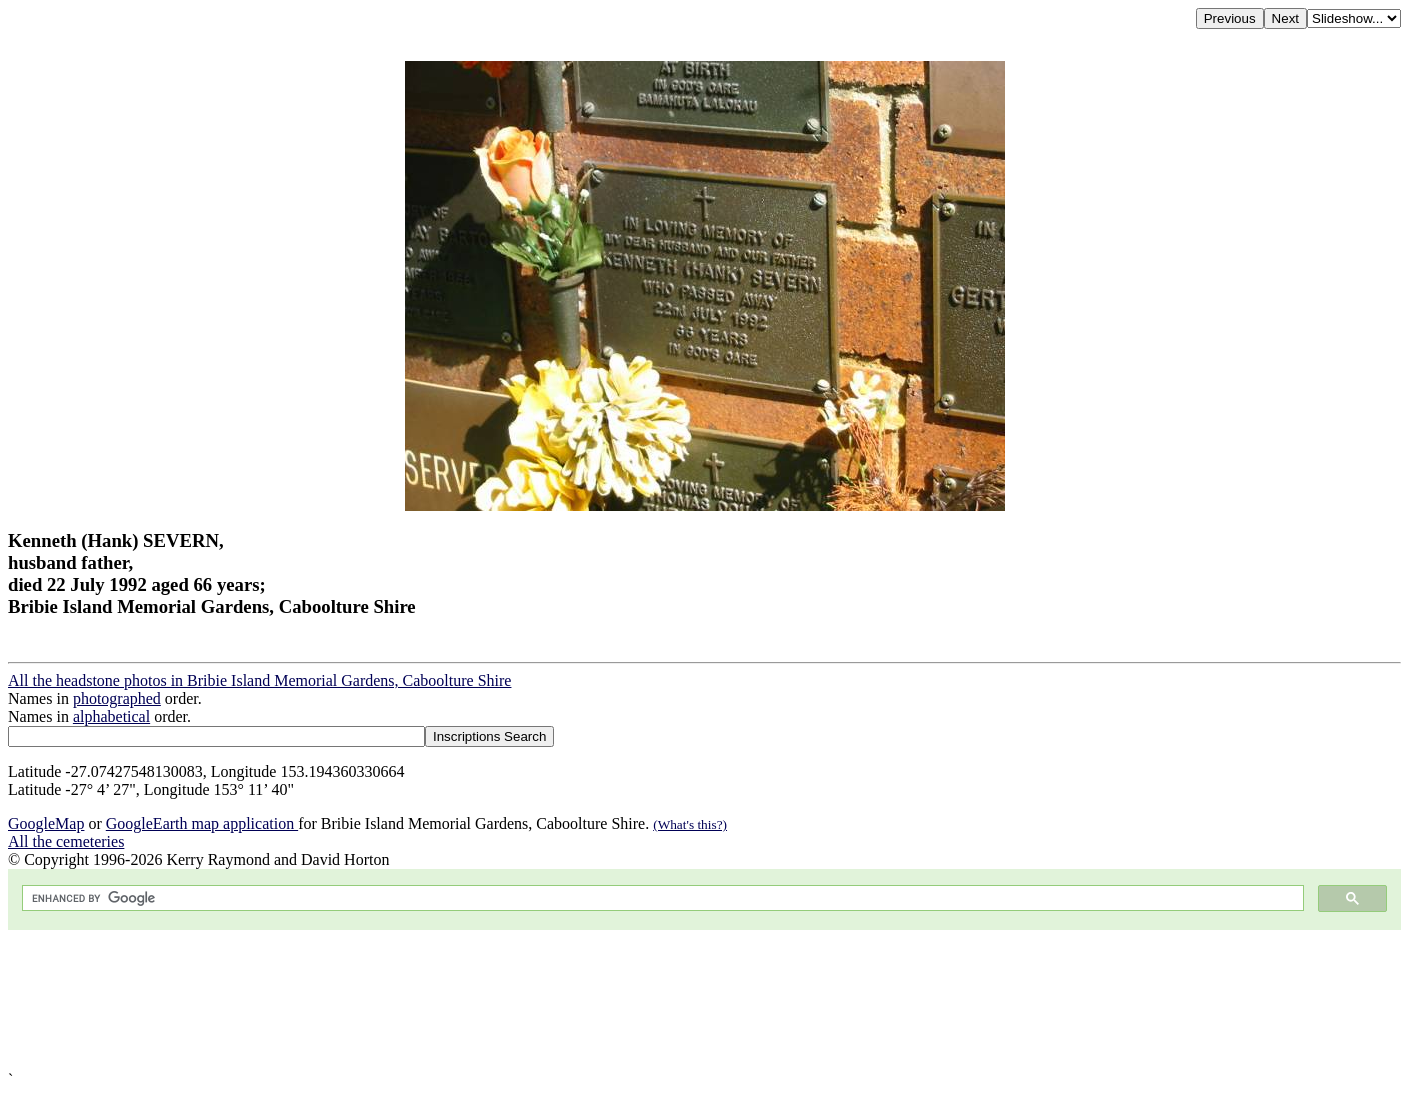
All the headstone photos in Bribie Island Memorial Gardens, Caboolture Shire (259, 680)
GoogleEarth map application (202, 823)
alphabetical (111, 716)
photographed (117, 698)
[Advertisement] (608, 1000)
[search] (661, 898)
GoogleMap (46, 823)
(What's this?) (690, 824)
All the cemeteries (66, 841)
